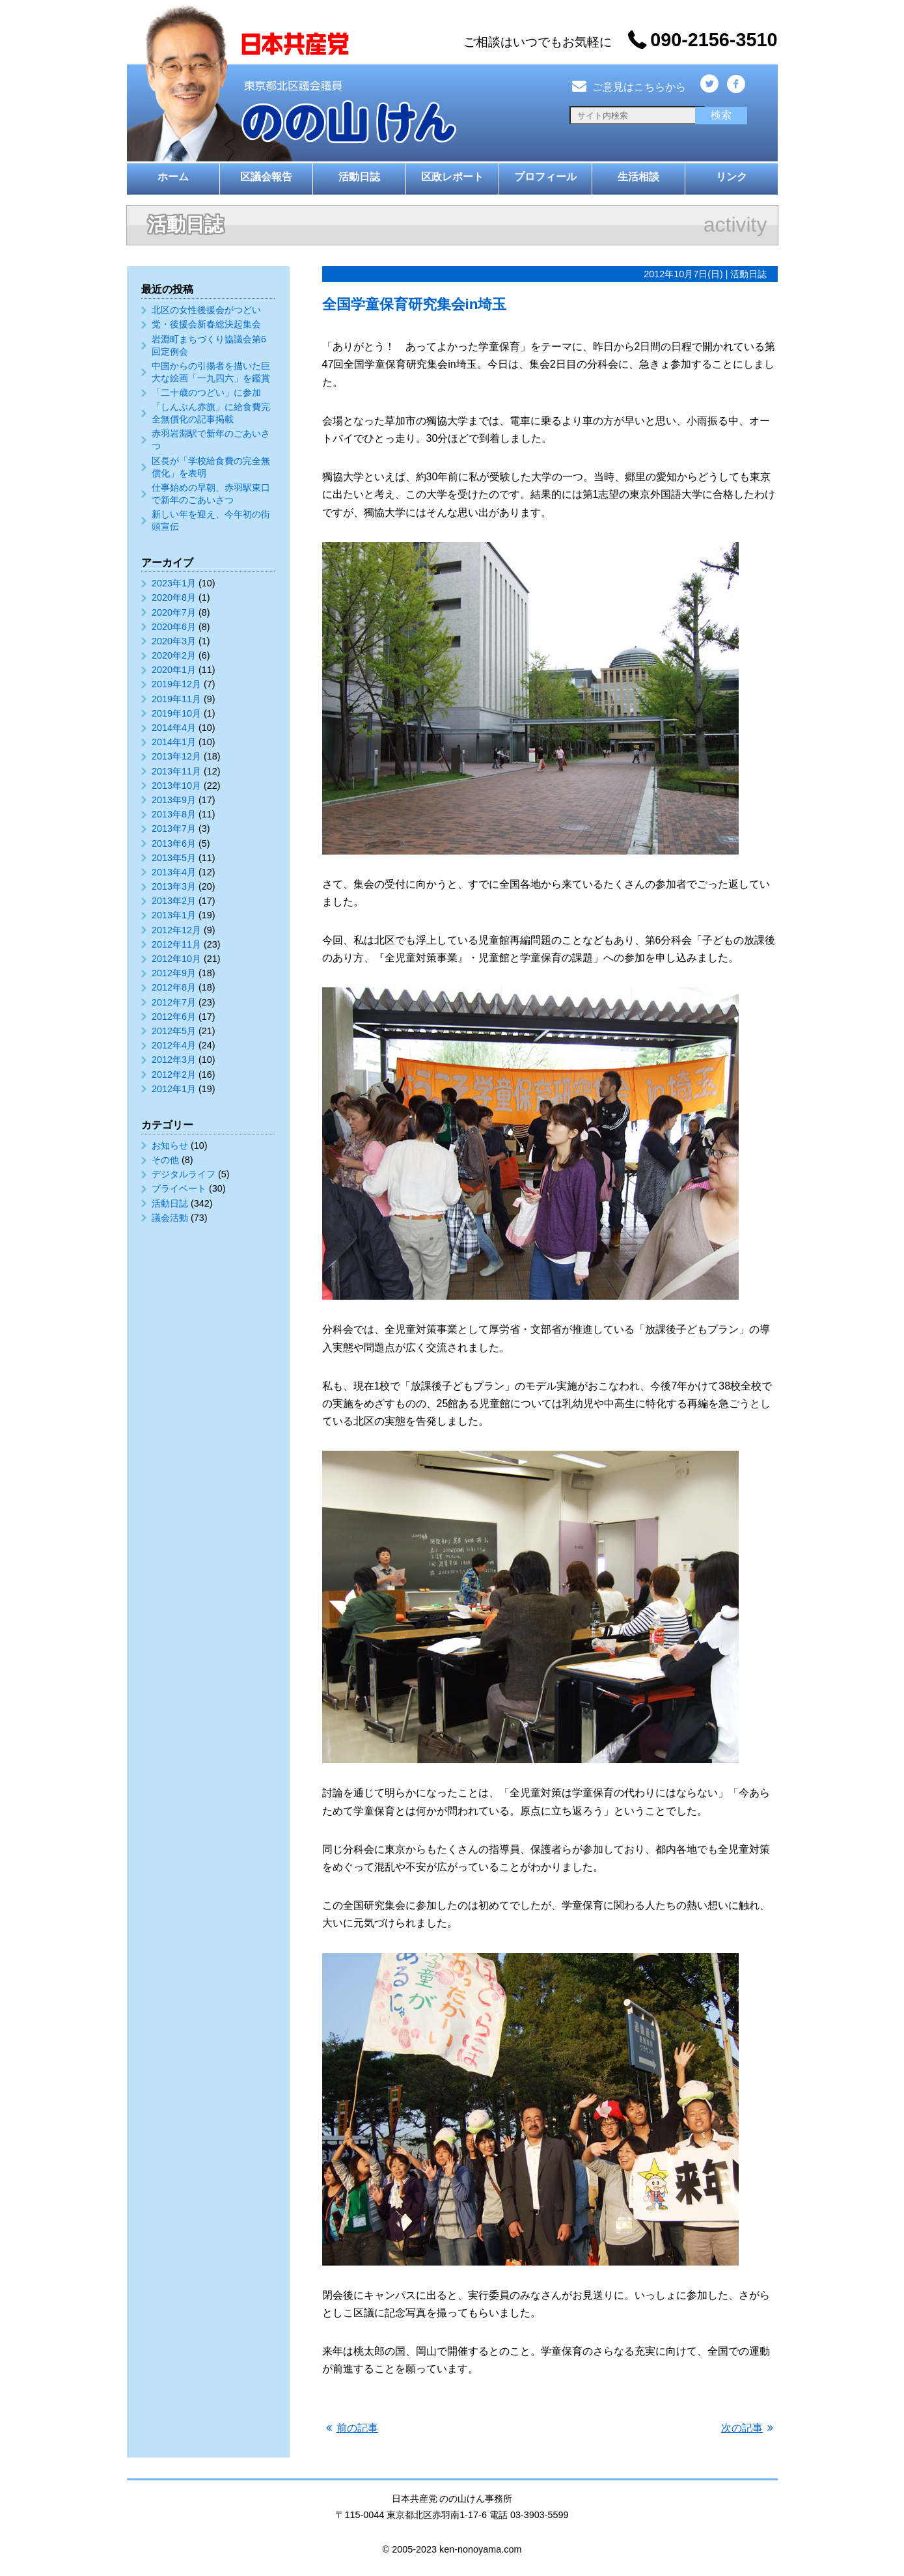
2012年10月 (176, 958)
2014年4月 (174, 727)
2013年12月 (176, 756)
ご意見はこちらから (628, 86)
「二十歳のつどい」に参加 (206, 392)
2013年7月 (174, 828)
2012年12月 (176, 930)
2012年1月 (174, 1089)
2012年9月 (174, 973)
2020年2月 (174, 655)
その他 (165, 1160)
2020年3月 (174, 641)
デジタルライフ (183, 1174)
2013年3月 (174, 886)
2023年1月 (174, 583)
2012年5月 (174, 1031)
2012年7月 (174, 1002)
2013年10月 (176, 785)
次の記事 (742, 2427)
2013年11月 (176, 771)
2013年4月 (174, 872)
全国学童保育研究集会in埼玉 (414, 304)
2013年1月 (174, 915)
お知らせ (170, 1145)
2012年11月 (176, 944)
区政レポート (452, 176)
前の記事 (357, 2427)
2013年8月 (174, 814)
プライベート (179, 1188)
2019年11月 (176, 699)
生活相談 (638, 176)
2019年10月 (176, 713)
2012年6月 (174, 1016)
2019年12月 (176, 684)
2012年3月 (174, 1059)
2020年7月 (174, 612)
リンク (731, 176)
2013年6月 (174, 843)
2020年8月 (174, 597)
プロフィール (545, 176)
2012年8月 (174, 987)
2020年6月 (174, 627)
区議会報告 (266, 176)
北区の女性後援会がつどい (206, 310)
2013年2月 (174, 901)
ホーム (173, 176)
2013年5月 (174, 858)
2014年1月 (174, 742)
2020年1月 (174, 670)
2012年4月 (174, 1045)
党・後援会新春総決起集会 (206, 324)
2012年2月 (174, 1074)
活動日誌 (359, 176)
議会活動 (170, 1218)
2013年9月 (174, 800)
